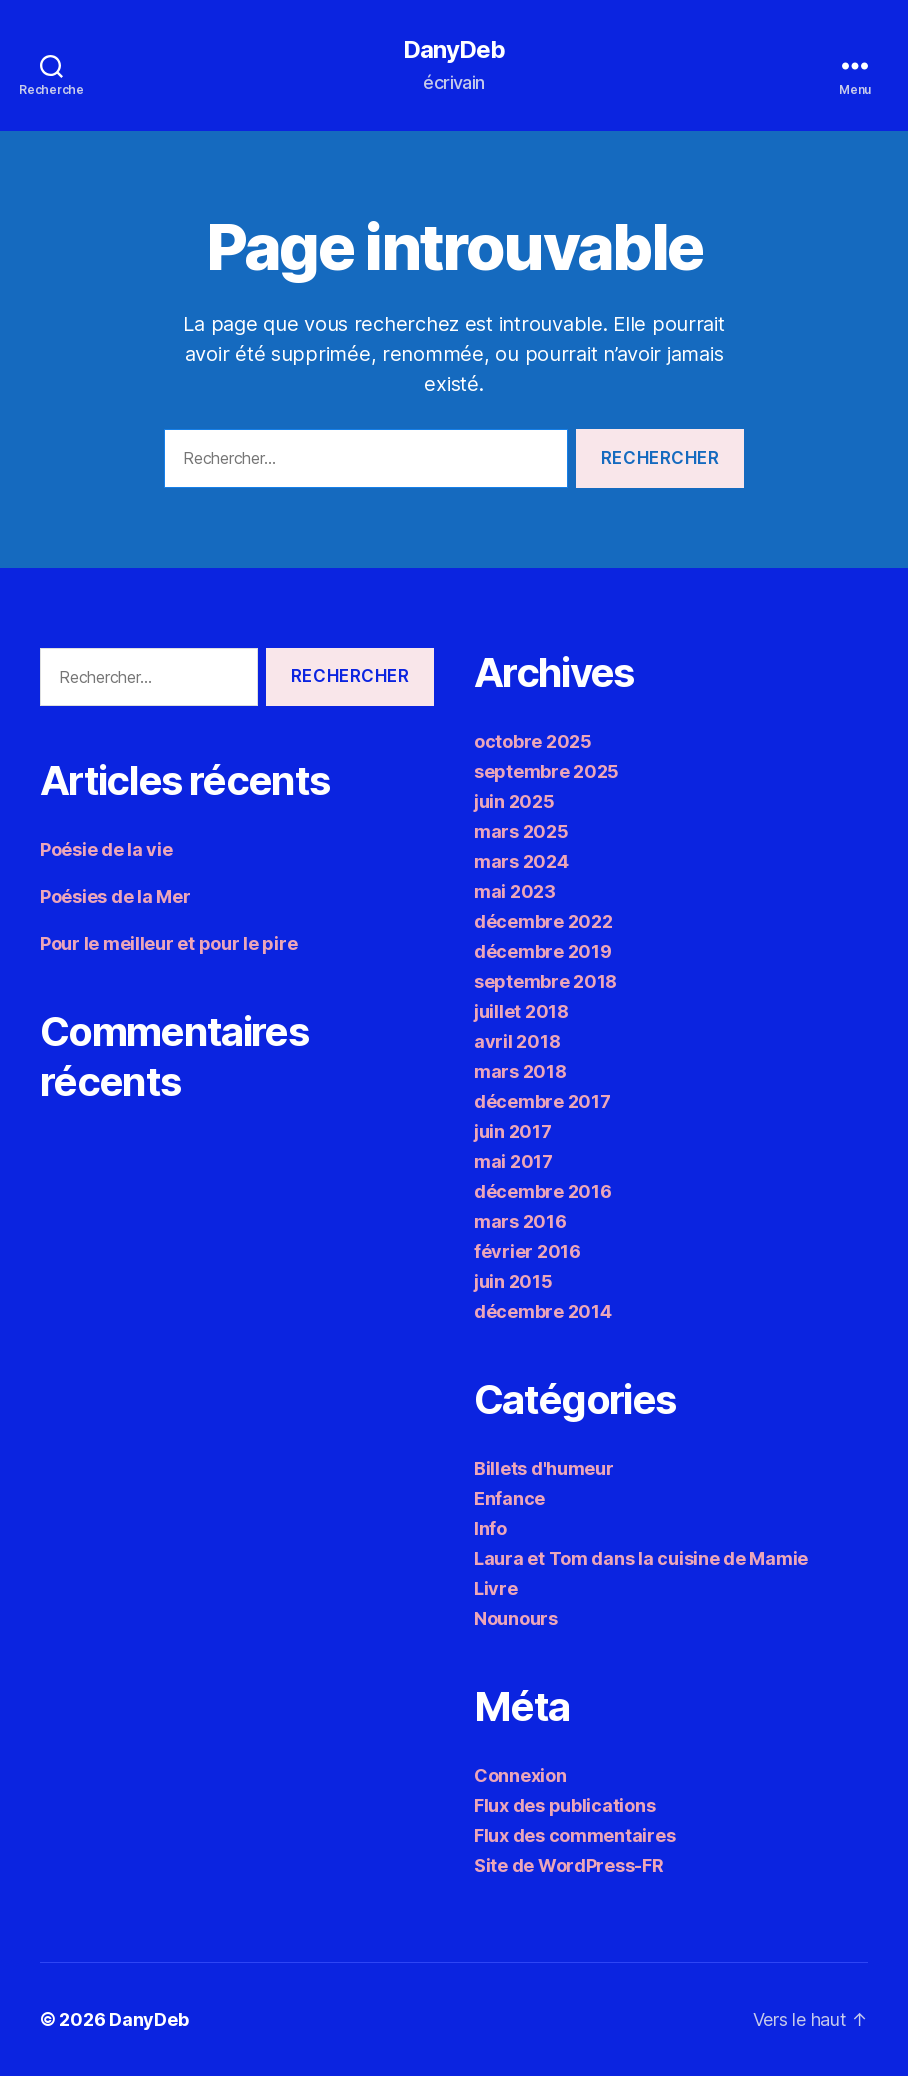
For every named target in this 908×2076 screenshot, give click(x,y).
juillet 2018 (521, 1011)
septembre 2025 (546, 771)
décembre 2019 (543, 951)
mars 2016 (520, 1221)
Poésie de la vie (106, 849)
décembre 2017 (542, 1101)
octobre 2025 (533, 741)
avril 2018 (517, 1041)
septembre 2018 (545, 981)
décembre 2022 (543, 921)
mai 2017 (513, 1161)
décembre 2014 (543, 1311)
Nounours (516, 1618)
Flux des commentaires (574, 1835)
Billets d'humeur (544, 1468)
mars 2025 (521, 831)
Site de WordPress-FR (569, 1865)
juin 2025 (514, 801)
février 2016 (527, 1251)
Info (490, 1528)
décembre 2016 (543, 1191)
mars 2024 (521, 861)
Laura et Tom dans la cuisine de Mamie (641, 1558)
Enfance (509, 1498)
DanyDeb (454, 50)
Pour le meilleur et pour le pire (168, 943)
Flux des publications (564, 1805)
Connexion (520, 1775)
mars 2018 (520, 1071)
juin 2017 (513, 1131)
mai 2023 (515, 891)
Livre (496, 1588)
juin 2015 (513, 1281)
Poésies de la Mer (115, 896)
